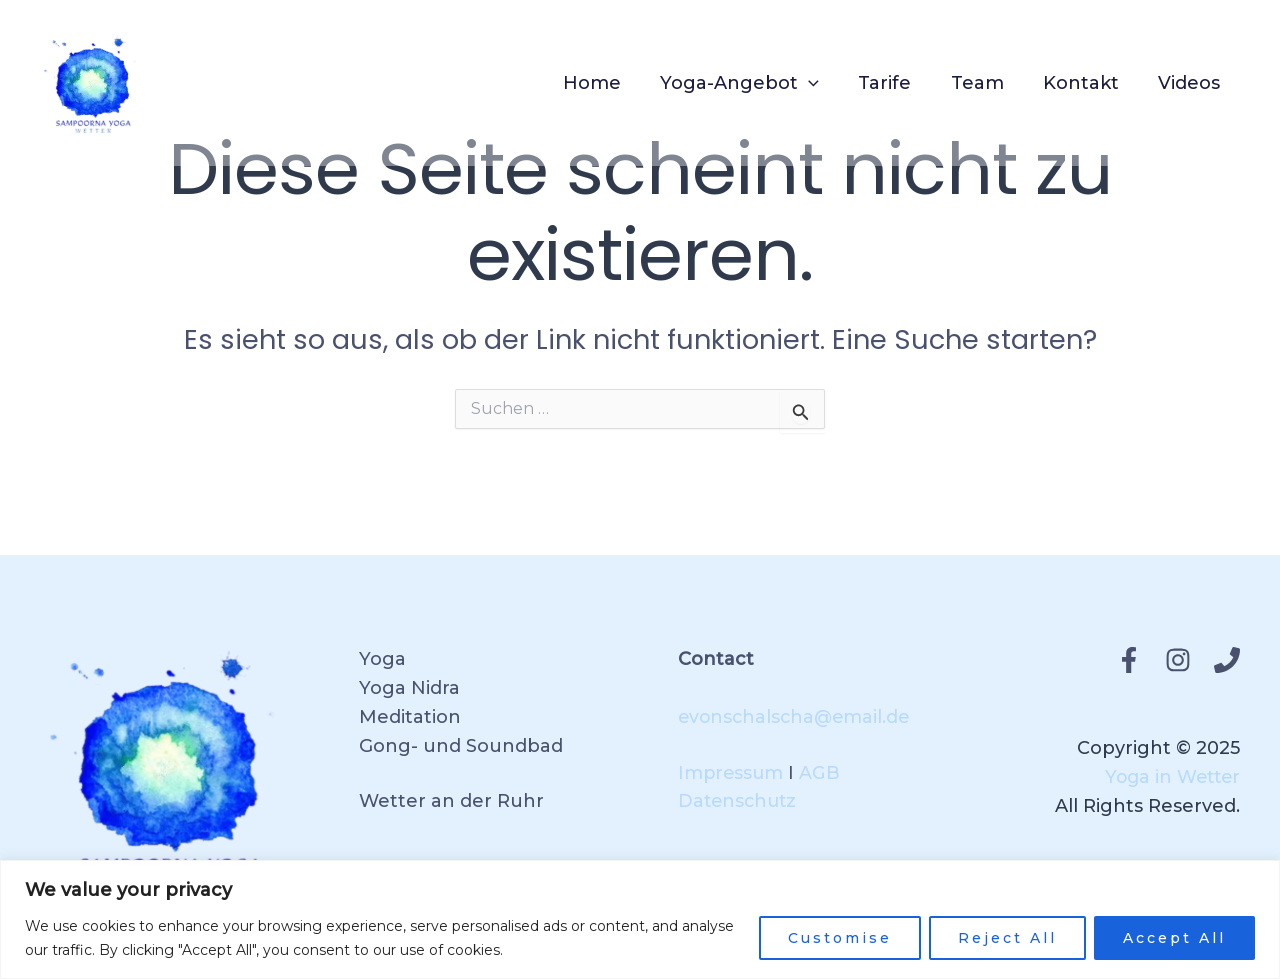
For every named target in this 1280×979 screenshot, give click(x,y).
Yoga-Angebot (754, 83)
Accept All (1174, 938)
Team (985, 83)
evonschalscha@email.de (797, 717)
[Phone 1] (1227, 660)
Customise (840, 938)
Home (610, 83)
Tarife (896, 83)
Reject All (1007, 938)
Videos (1191, 83)
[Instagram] (1178, 660)
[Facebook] (1129, 660)
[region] (640, 919)
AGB (822, 773)
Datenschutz (739, 801)
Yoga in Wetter (1169, 777)
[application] (823, 83)
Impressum (732, 773)
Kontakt (1086, 83)
